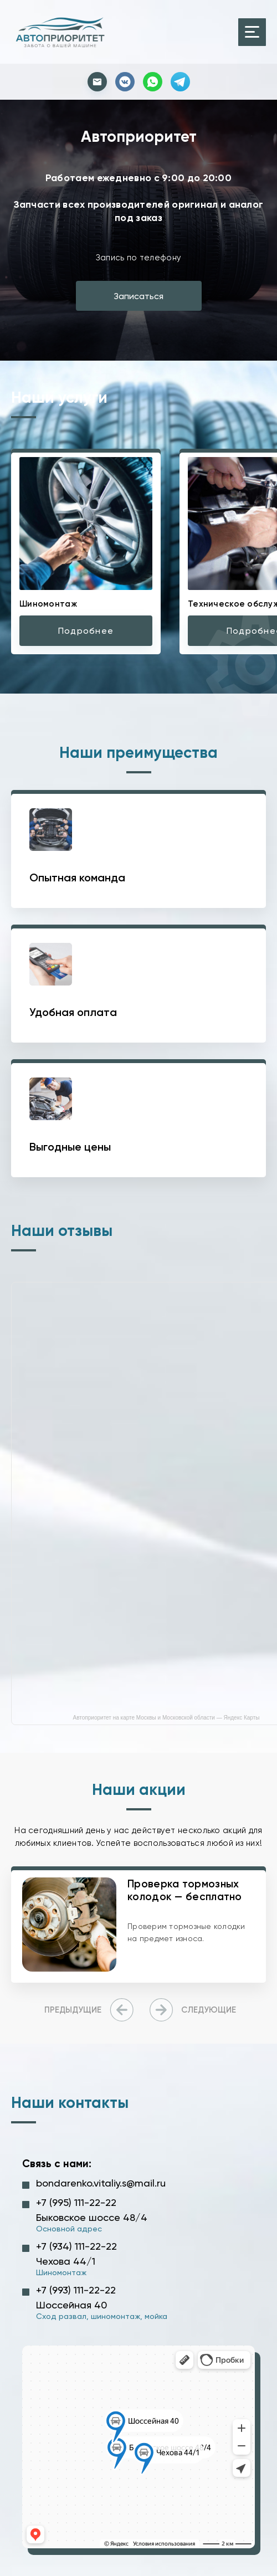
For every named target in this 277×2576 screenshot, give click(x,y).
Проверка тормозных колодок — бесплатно (184, 1890)
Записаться (138, 296)
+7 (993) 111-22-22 (76, 2290)
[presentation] (91, 2009)
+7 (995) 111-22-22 (76, 2202)
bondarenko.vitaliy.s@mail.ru (101, 2183)
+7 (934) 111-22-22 (76, 2246)
